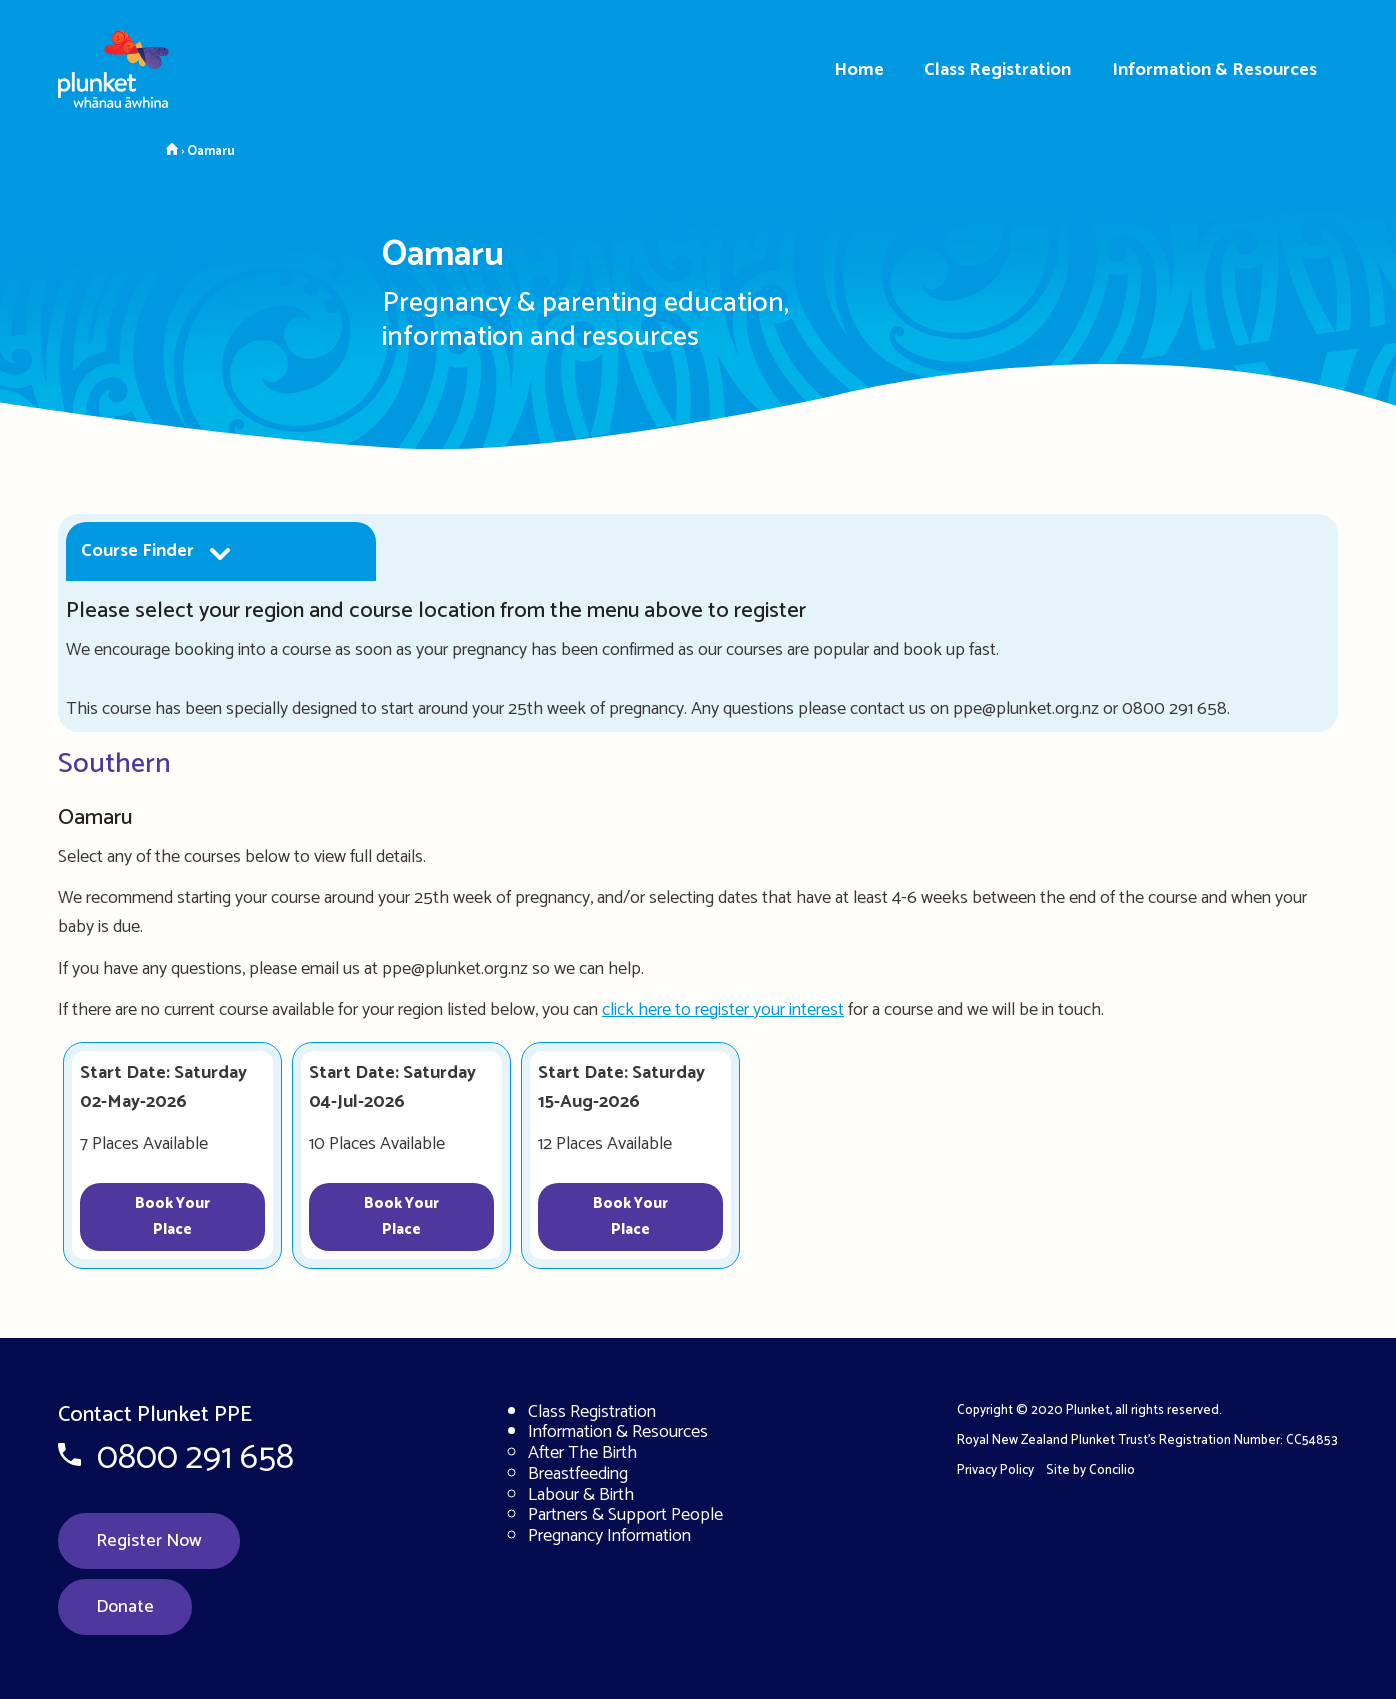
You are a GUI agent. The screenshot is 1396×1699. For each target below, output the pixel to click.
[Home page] (130, 62)
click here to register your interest (723, 1010)
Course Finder (137, 551)
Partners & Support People (625, 1515)
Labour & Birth (581, 1495)
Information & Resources (1214, 70)
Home (859, 70)
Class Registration (997, 70)
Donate (125, 1607)
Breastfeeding (578, 1474)
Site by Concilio (1090, 1470)
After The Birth (582, 1453)
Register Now (149, 1541)
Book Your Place (172, 1216)
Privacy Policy (995, 1470)
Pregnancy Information (609, 1536)
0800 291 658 (195, 1458)
